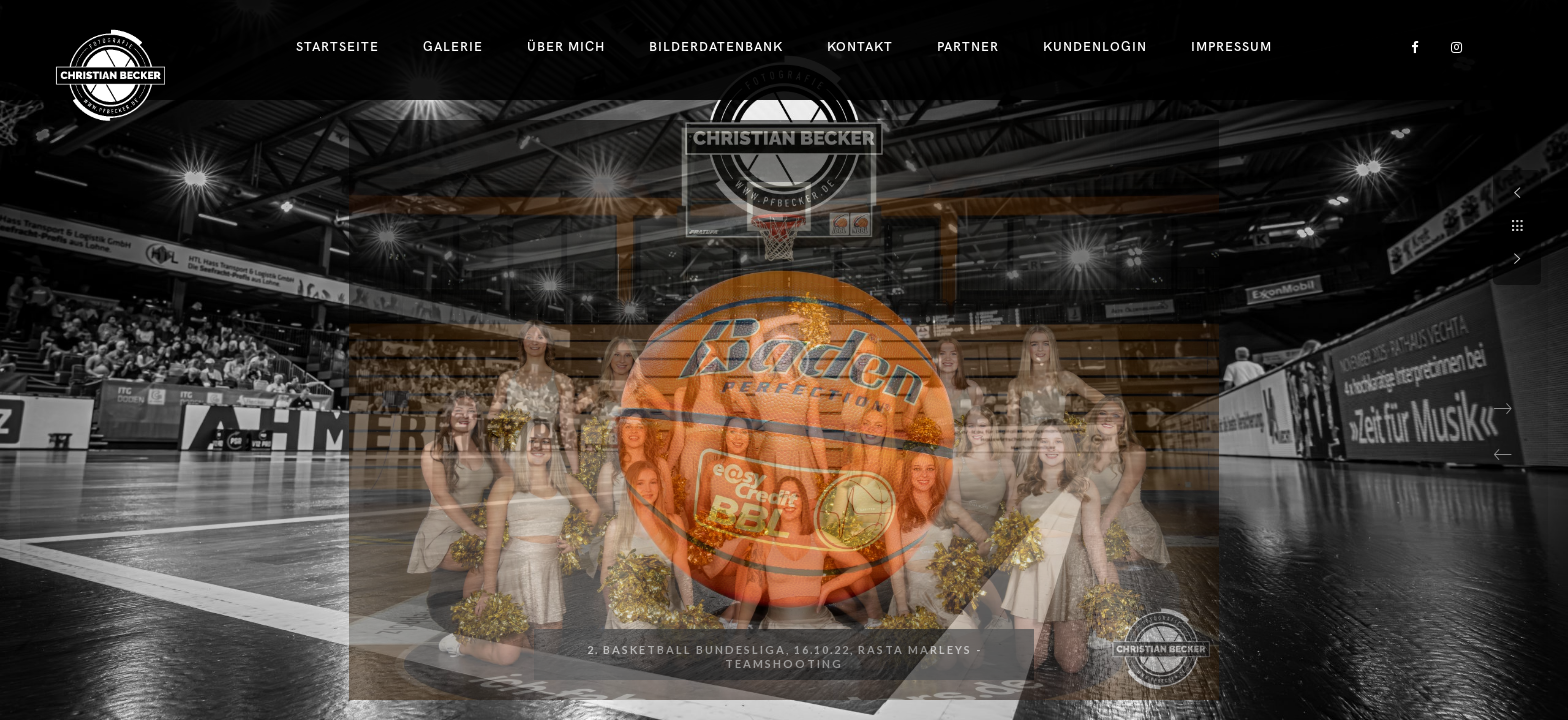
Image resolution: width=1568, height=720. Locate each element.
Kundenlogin (1095, 47)
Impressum (1231, 47)
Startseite (337, 47)
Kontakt (860, 47)
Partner (968, 47)
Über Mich (566, 47)
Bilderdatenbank (716, 47)
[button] (1503, 455)
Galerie (453, 47)
